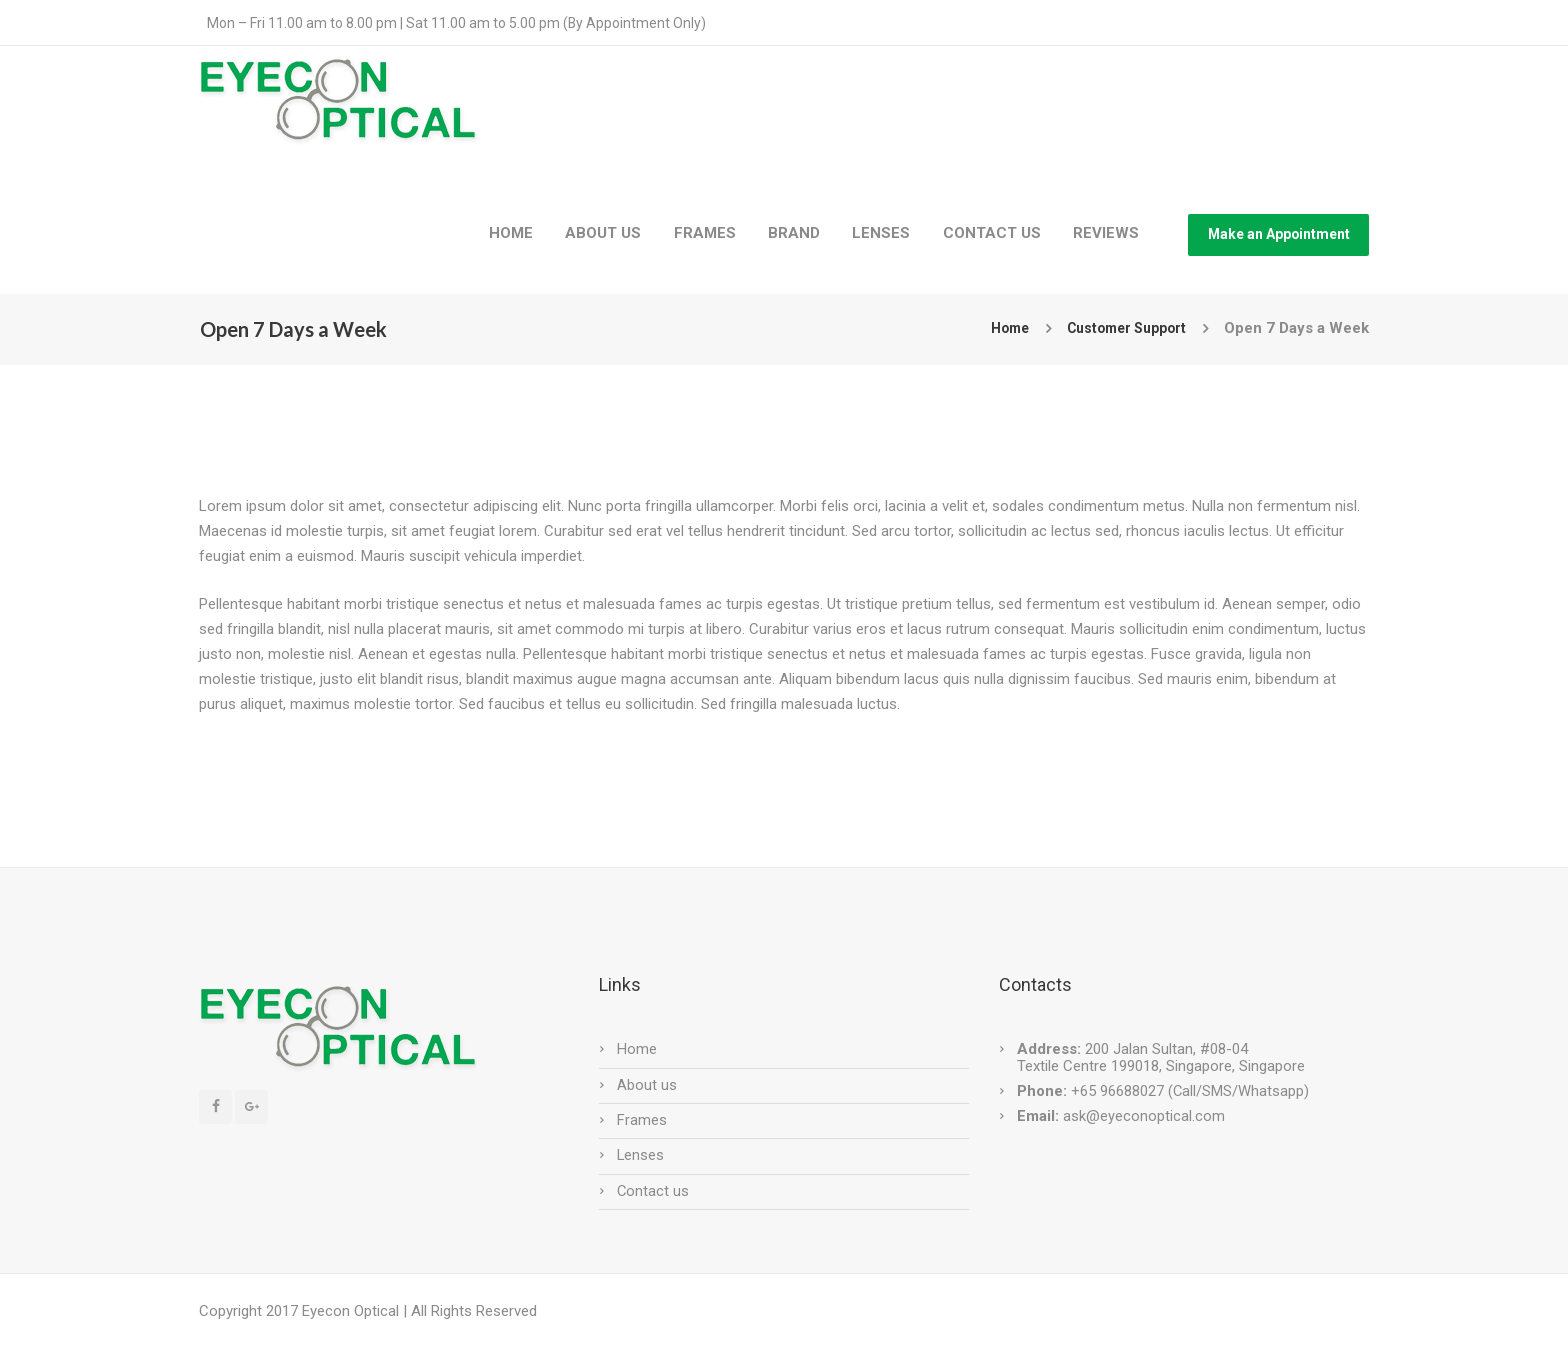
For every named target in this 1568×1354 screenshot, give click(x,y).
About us (647, 1085)
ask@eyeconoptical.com (1144, 1116)
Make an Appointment (1279, 234)
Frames (642, 1120)
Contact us (653, 1191)
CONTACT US (992, 233)
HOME (511, 233)
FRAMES (705, 233)
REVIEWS (1106, 233)
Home (996, 328)
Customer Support (1120, 328)
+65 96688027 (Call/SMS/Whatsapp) (1188, 1091)
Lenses (641, 1155)
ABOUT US (603, 233)
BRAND (794, 233)
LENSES (881, 233)
